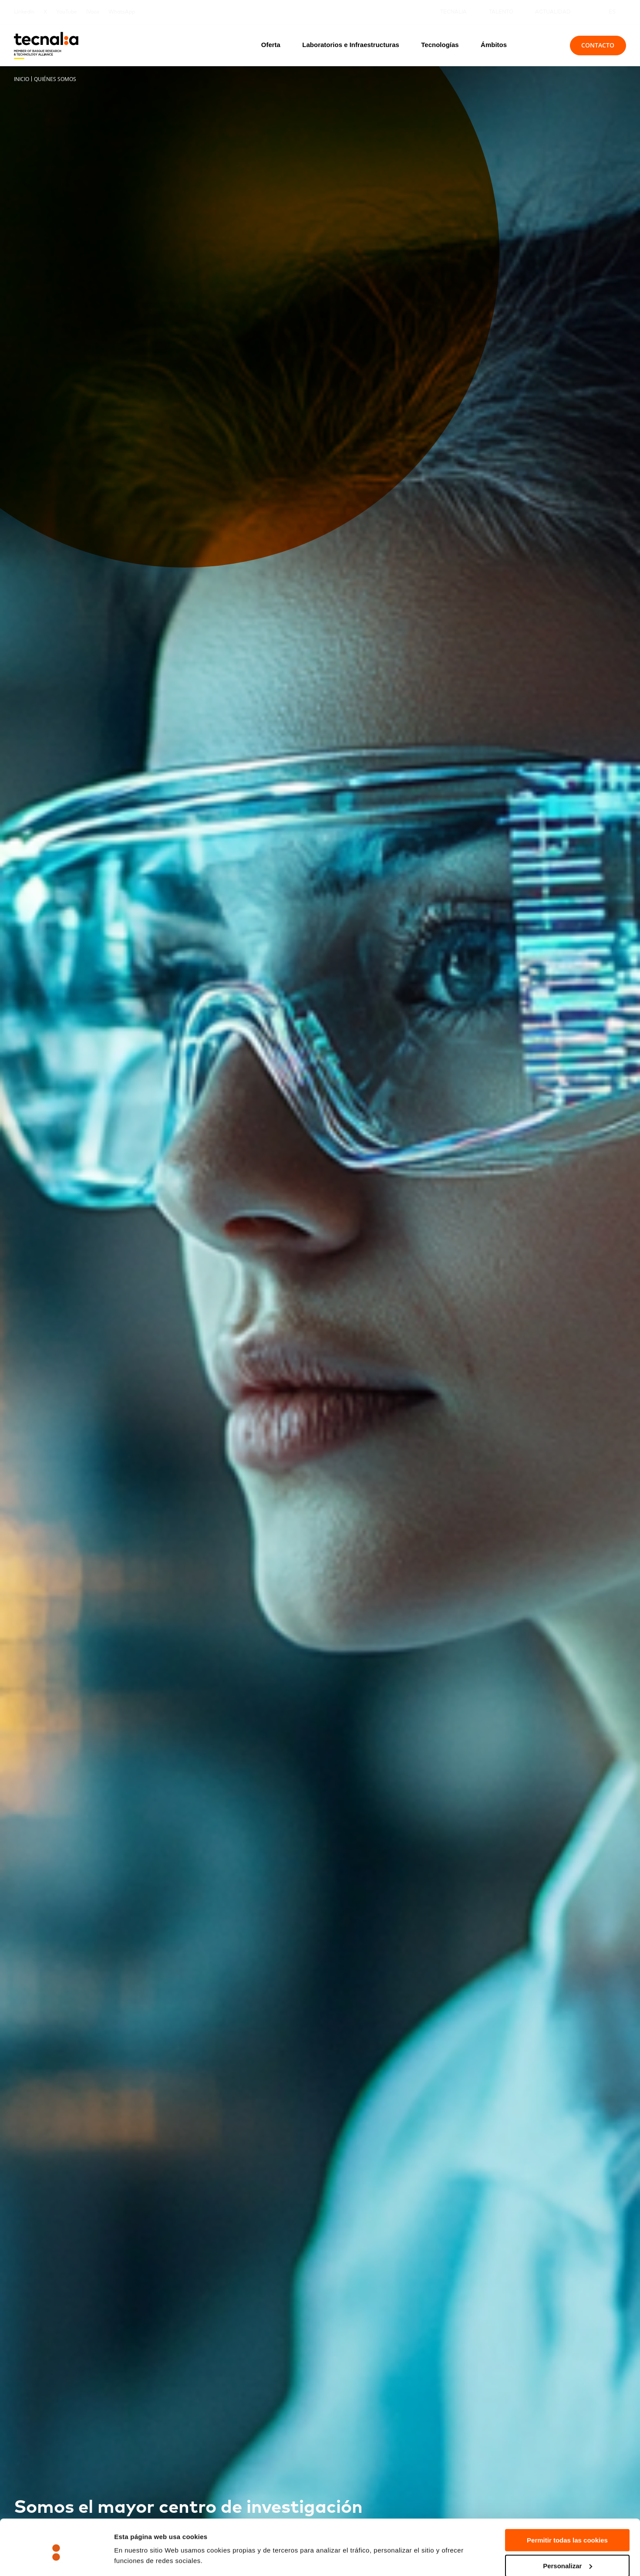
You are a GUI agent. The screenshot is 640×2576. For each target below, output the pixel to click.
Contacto (597, 45)
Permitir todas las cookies (567, 2503)
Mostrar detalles (139, 2548)
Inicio (21, 79)
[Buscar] (543, 45)
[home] (46, 45)
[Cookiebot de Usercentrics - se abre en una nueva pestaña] (56, 2559)
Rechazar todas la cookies (567, 2554)
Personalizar (567, 2529)
